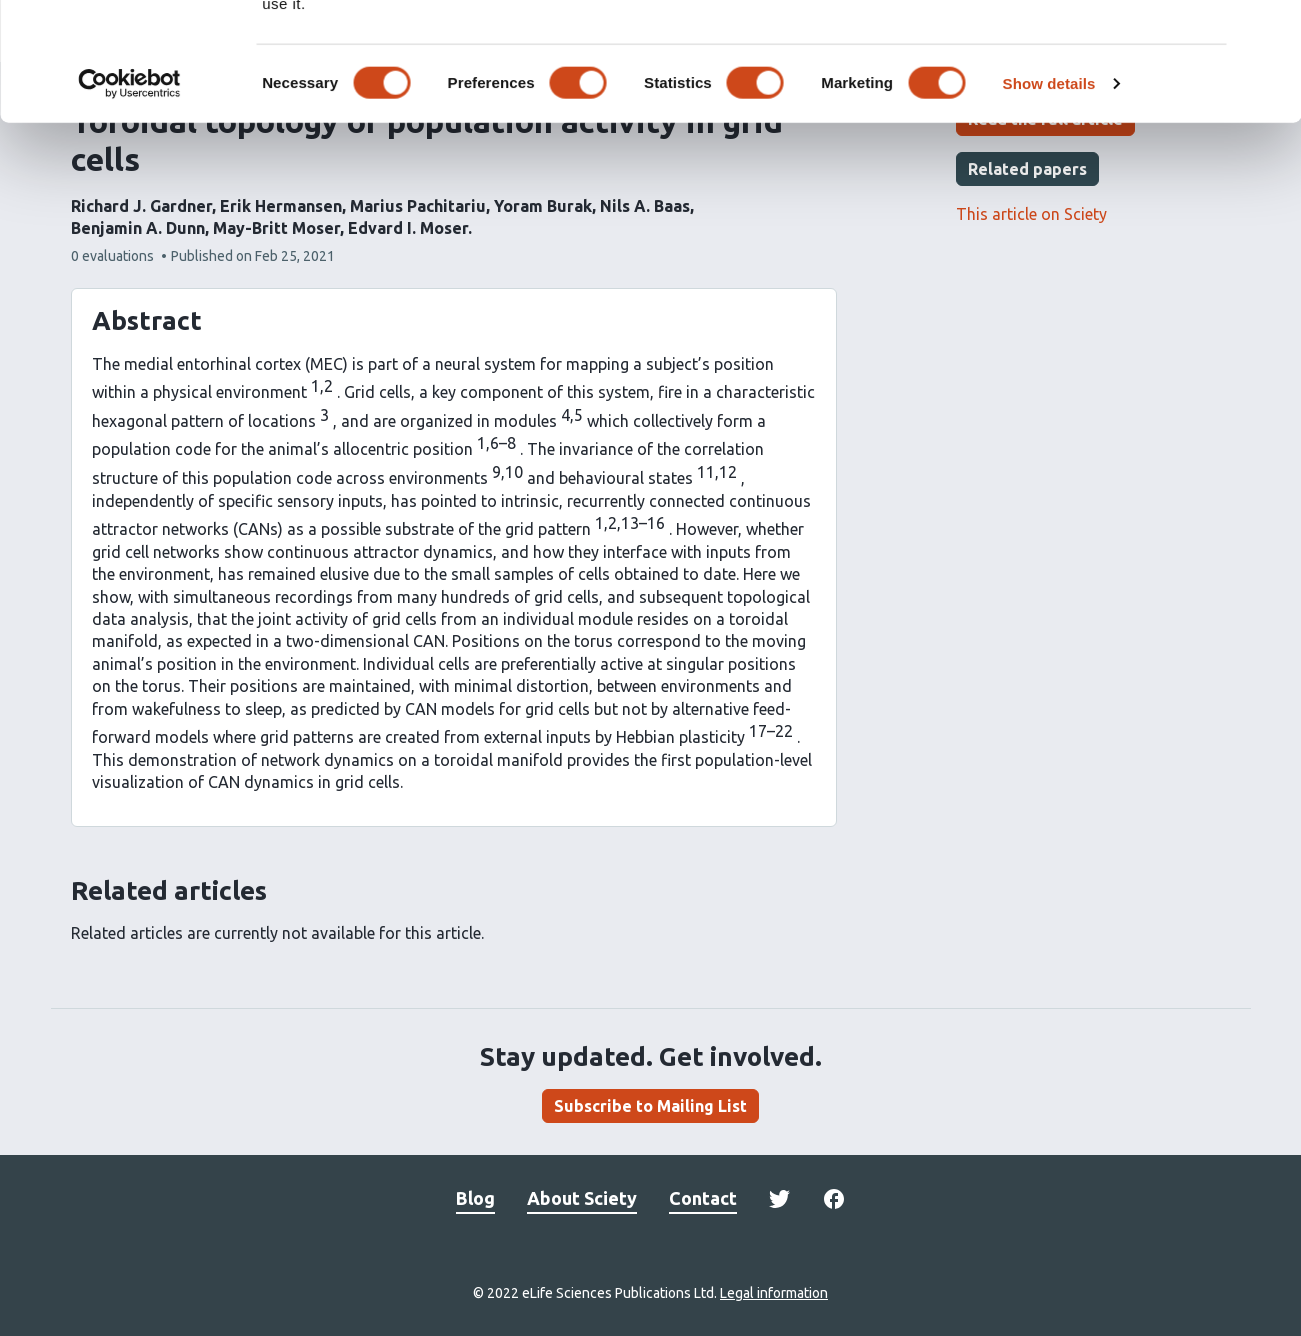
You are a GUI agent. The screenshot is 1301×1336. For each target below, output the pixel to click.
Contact (703, 1198)
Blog (475, 1198)
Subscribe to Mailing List (650, 1106)
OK (1083, 48)
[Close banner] (1270, 31)
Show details (1049, 177)
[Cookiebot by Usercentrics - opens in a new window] (129, 178)
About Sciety (582, 1198)
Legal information (774, 1293)
